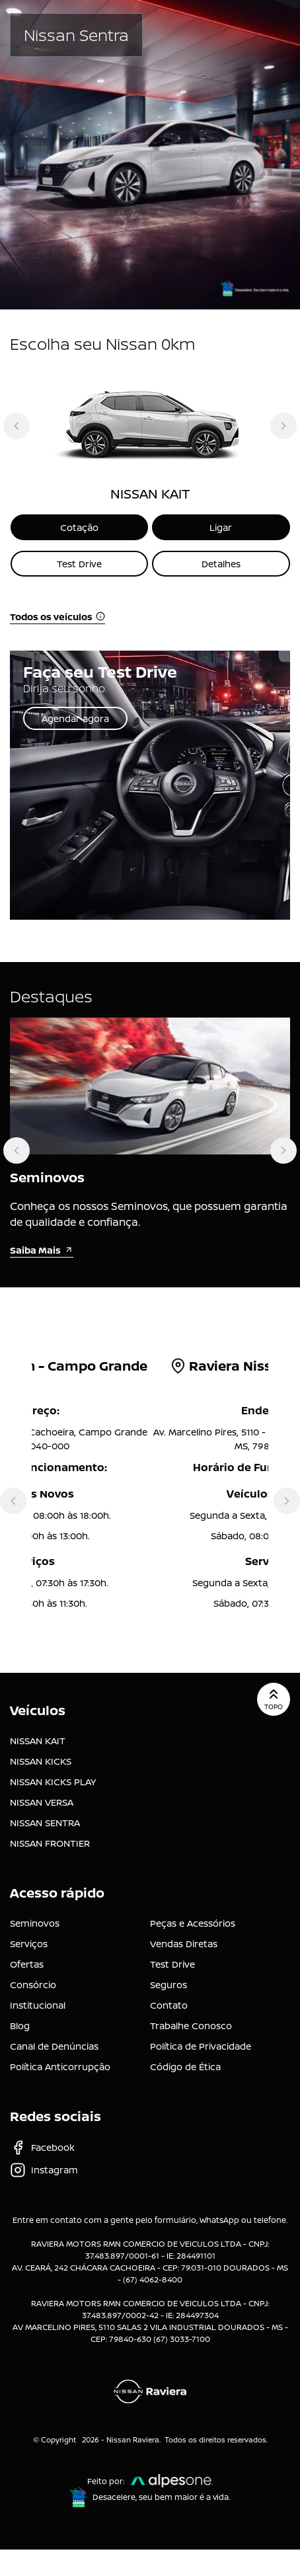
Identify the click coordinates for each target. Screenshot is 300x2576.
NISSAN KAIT (37, 1740)
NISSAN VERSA (41, 1802)
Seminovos (34, 1923)
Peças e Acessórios (192, 1923)
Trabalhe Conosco (191, 2025)
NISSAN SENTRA (45, 1822)
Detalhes (221, 563)
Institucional (37, 2005)
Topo (273, 1698)
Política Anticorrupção (60, 2066)
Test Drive (79, 563)
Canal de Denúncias (54, 2046)
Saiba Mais (41, 1250)
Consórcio (33, 1984)
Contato (169, 2005)
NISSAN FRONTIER (50, 1843)
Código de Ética (185, 2066)
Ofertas (27, 1964)
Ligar (220, 527)
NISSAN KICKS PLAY (53, 1781)
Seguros (168, 1984)
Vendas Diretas (183, 1943)
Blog (20, 2025)
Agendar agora (75, 718)
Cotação (79, 527)
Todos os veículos (57, 616)
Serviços (29, 1943)
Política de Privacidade (200, 2046)
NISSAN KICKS (40, 1761)
